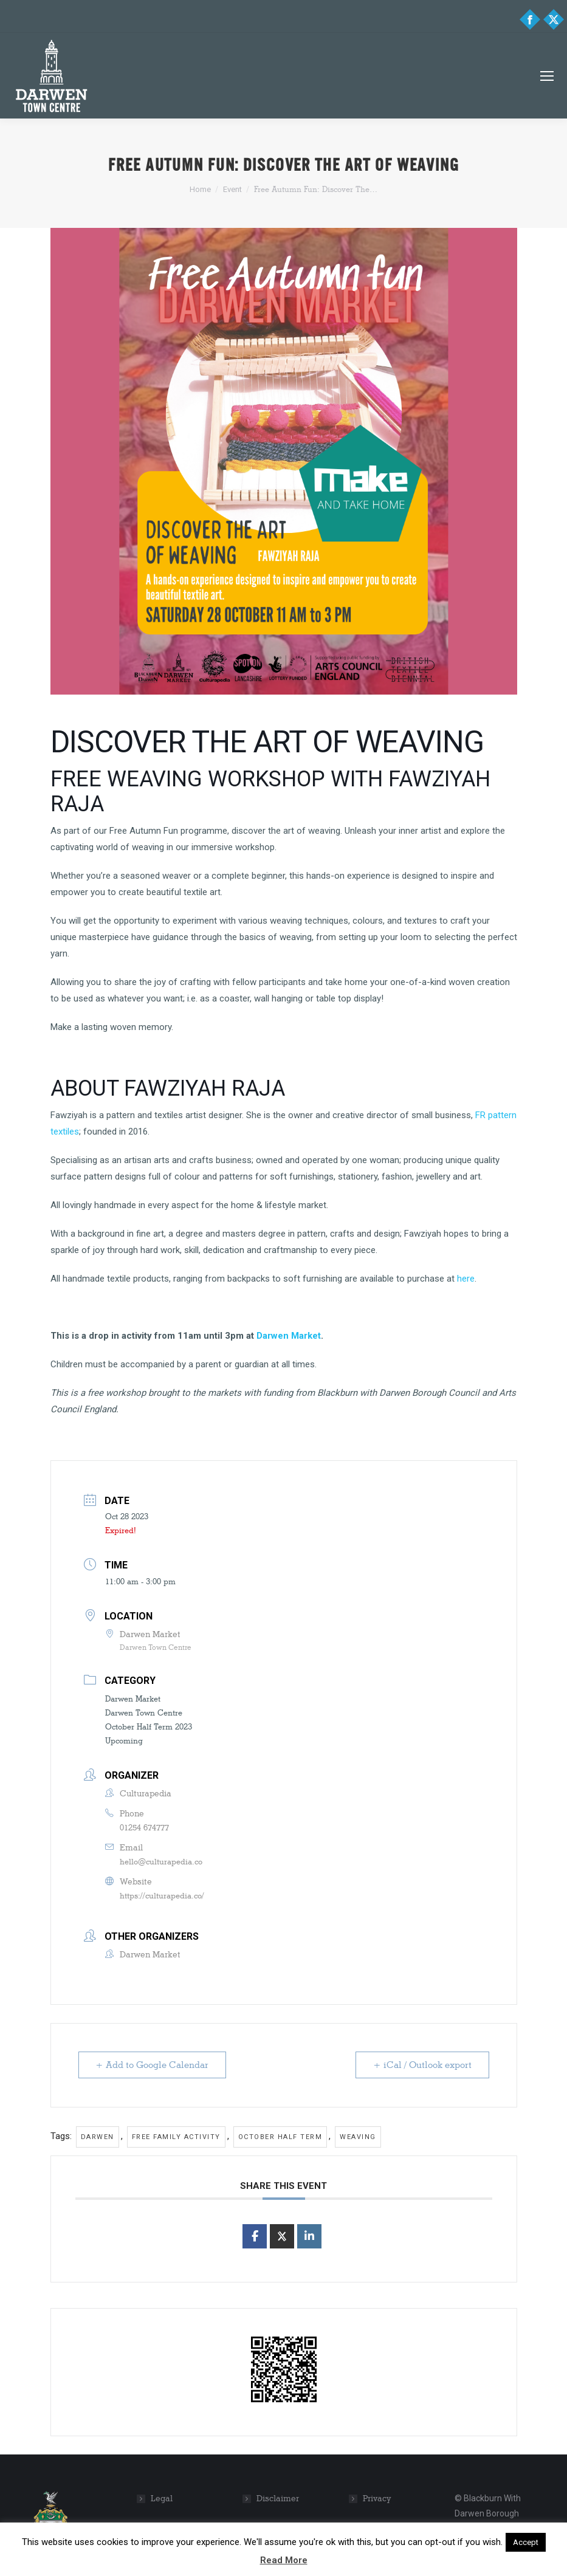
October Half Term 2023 (148, 1726)
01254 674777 (144, 1827)
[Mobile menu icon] (547, 76)
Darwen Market (288, 1335)
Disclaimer (277, 2498)
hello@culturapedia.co (161, 1861)
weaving (358, 2137)
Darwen (97, 2137)
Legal (162, 2498)
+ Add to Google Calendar (152, 2064)
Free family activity (176, 2137)
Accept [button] (525, 2542)
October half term (280, 2137)
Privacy (377, 2498)
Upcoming (124, 1740)
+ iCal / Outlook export (422, 2064)
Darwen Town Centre (143, 1712)
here (466, 1278)
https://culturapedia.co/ (162, 1895)
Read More (284, 2560)
